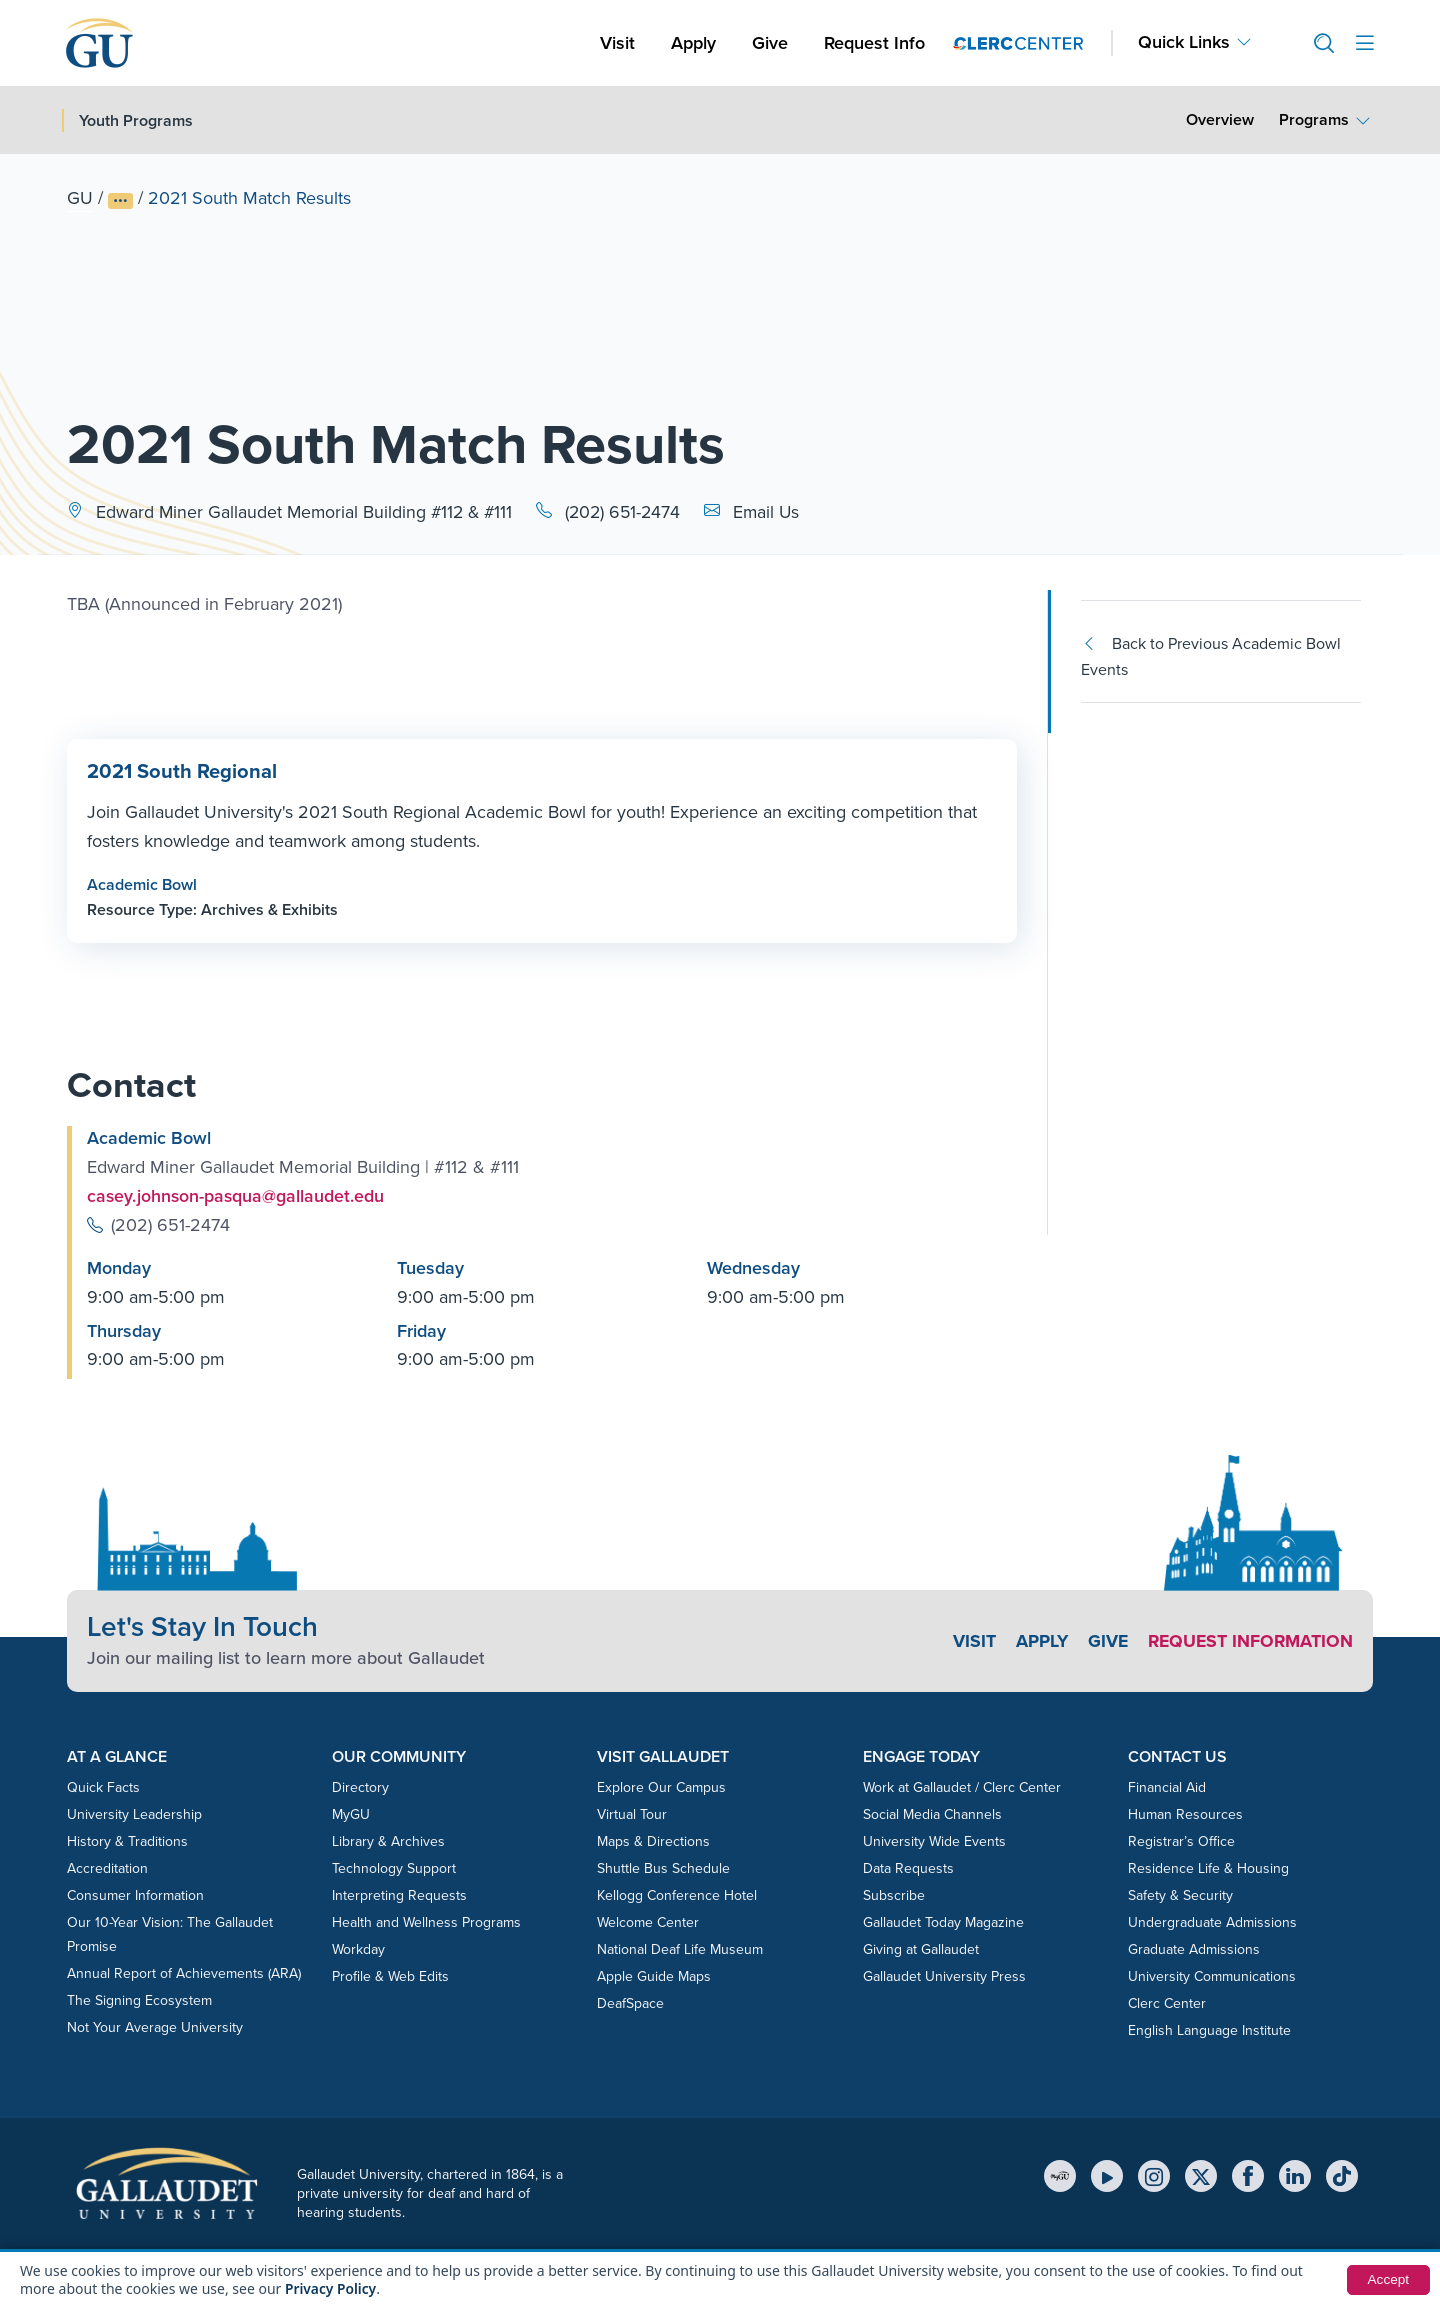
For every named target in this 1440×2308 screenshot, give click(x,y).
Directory (360, 1786)
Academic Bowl (142, 883)
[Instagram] (1154, 2176)
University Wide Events (934, 1840)
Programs (1314, 119)
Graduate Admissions (1194, 1948)
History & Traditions (127, 1840)
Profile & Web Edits (390, 1975)
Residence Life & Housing (1208, 1867)
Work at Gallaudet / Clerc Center (962, 1786)
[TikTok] (1342, 2176)
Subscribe (894, 1894)
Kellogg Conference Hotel (677, 1894)
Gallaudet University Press (944, 1975)
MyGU (351, 1813)
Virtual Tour (632, 1813)
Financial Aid (1167, 1786)
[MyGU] (1060, 2176)
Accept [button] (1387, 2280)
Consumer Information (135, 1894)
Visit (617, 43)
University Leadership (134, 1813)
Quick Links (1184, 42)
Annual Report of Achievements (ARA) (184, 1972)
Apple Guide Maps (654, 1975)
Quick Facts (103, 1786)
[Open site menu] (1365, 43)
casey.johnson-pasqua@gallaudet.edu (237, 1196)
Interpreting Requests (399, 1894)
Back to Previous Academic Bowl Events (1211, 656)
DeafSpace (630, 2002)
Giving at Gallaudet (921, 1948)
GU (80, 198)
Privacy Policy (331, 2288)
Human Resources (1185, 1813)
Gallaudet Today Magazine (943, 1921)
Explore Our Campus (661, 1786)
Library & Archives (388, 1840)
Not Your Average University (155, 2026)
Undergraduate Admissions (1212, 1921)
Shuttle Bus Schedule (663, 1867)
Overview (1220, 119)
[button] (1316, 43)
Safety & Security (1180, 1894)
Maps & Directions (653, 1840)
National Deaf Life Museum (680, 1948)
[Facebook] (1248, 2176)
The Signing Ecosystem (139, 1999)
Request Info (874, 43)
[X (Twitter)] (1201, 2176)
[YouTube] (1107, 2176)
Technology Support (394, 1867)
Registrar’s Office (1181, 1840)
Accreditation (107, 1867)
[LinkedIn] (1295, 2176)
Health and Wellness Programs (426, 1921)
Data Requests (908, 1867)
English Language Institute (1209, 2029)
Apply (697, 42)
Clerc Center (1167, 2002)
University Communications (1212, 1975)
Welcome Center (648, 1921)
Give (770, 43)
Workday (358, 1948)
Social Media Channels (932, 1813)
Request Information (1248, 1641)
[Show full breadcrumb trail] (120, 201)
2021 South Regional (180, 771)
